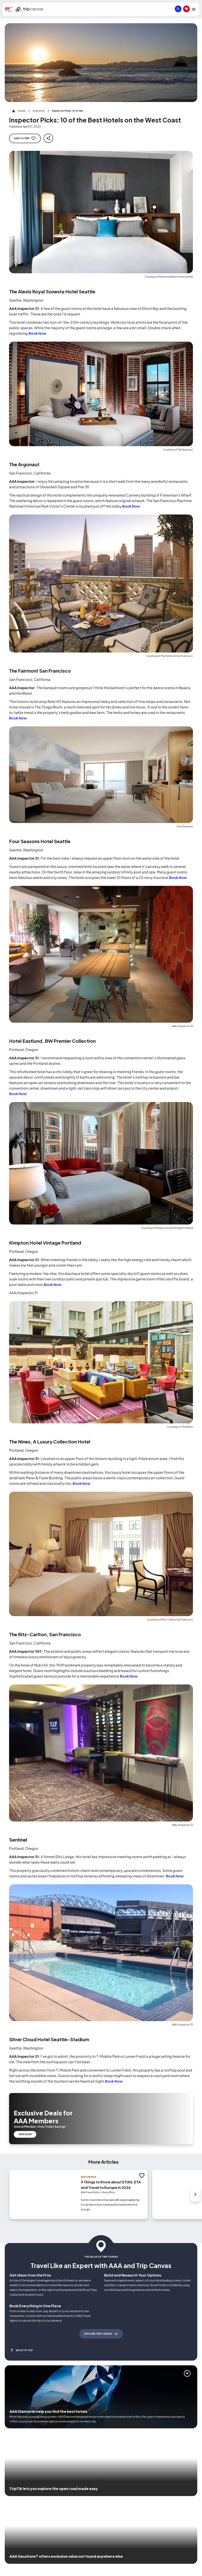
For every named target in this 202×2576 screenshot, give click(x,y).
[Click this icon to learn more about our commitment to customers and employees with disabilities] (11, 2500)
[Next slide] (195, 2198)
